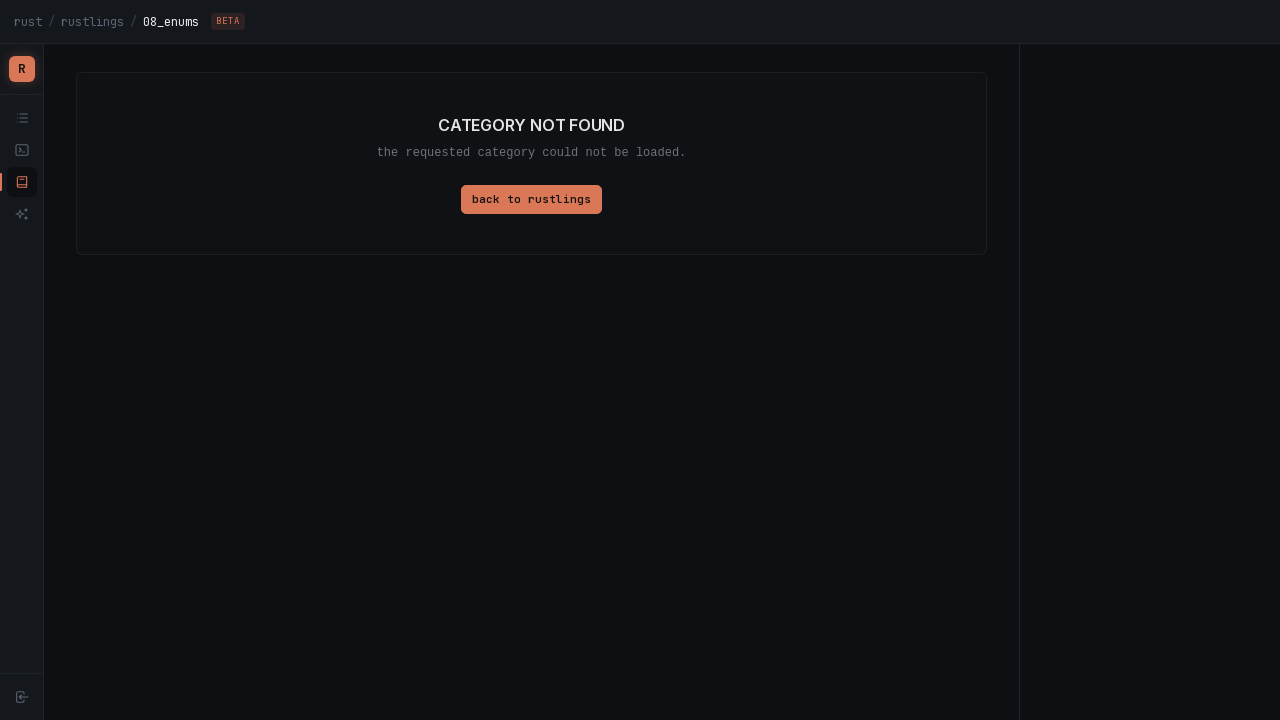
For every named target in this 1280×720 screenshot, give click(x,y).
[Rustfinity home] (22, 69)
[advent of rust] (22, 214)
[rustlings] (22, 182)
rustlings (92, 22)
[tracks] (22, 118)
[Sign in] (22, 697)
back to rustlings (531, 199)
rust (28, 22)
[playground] (22, 150)
